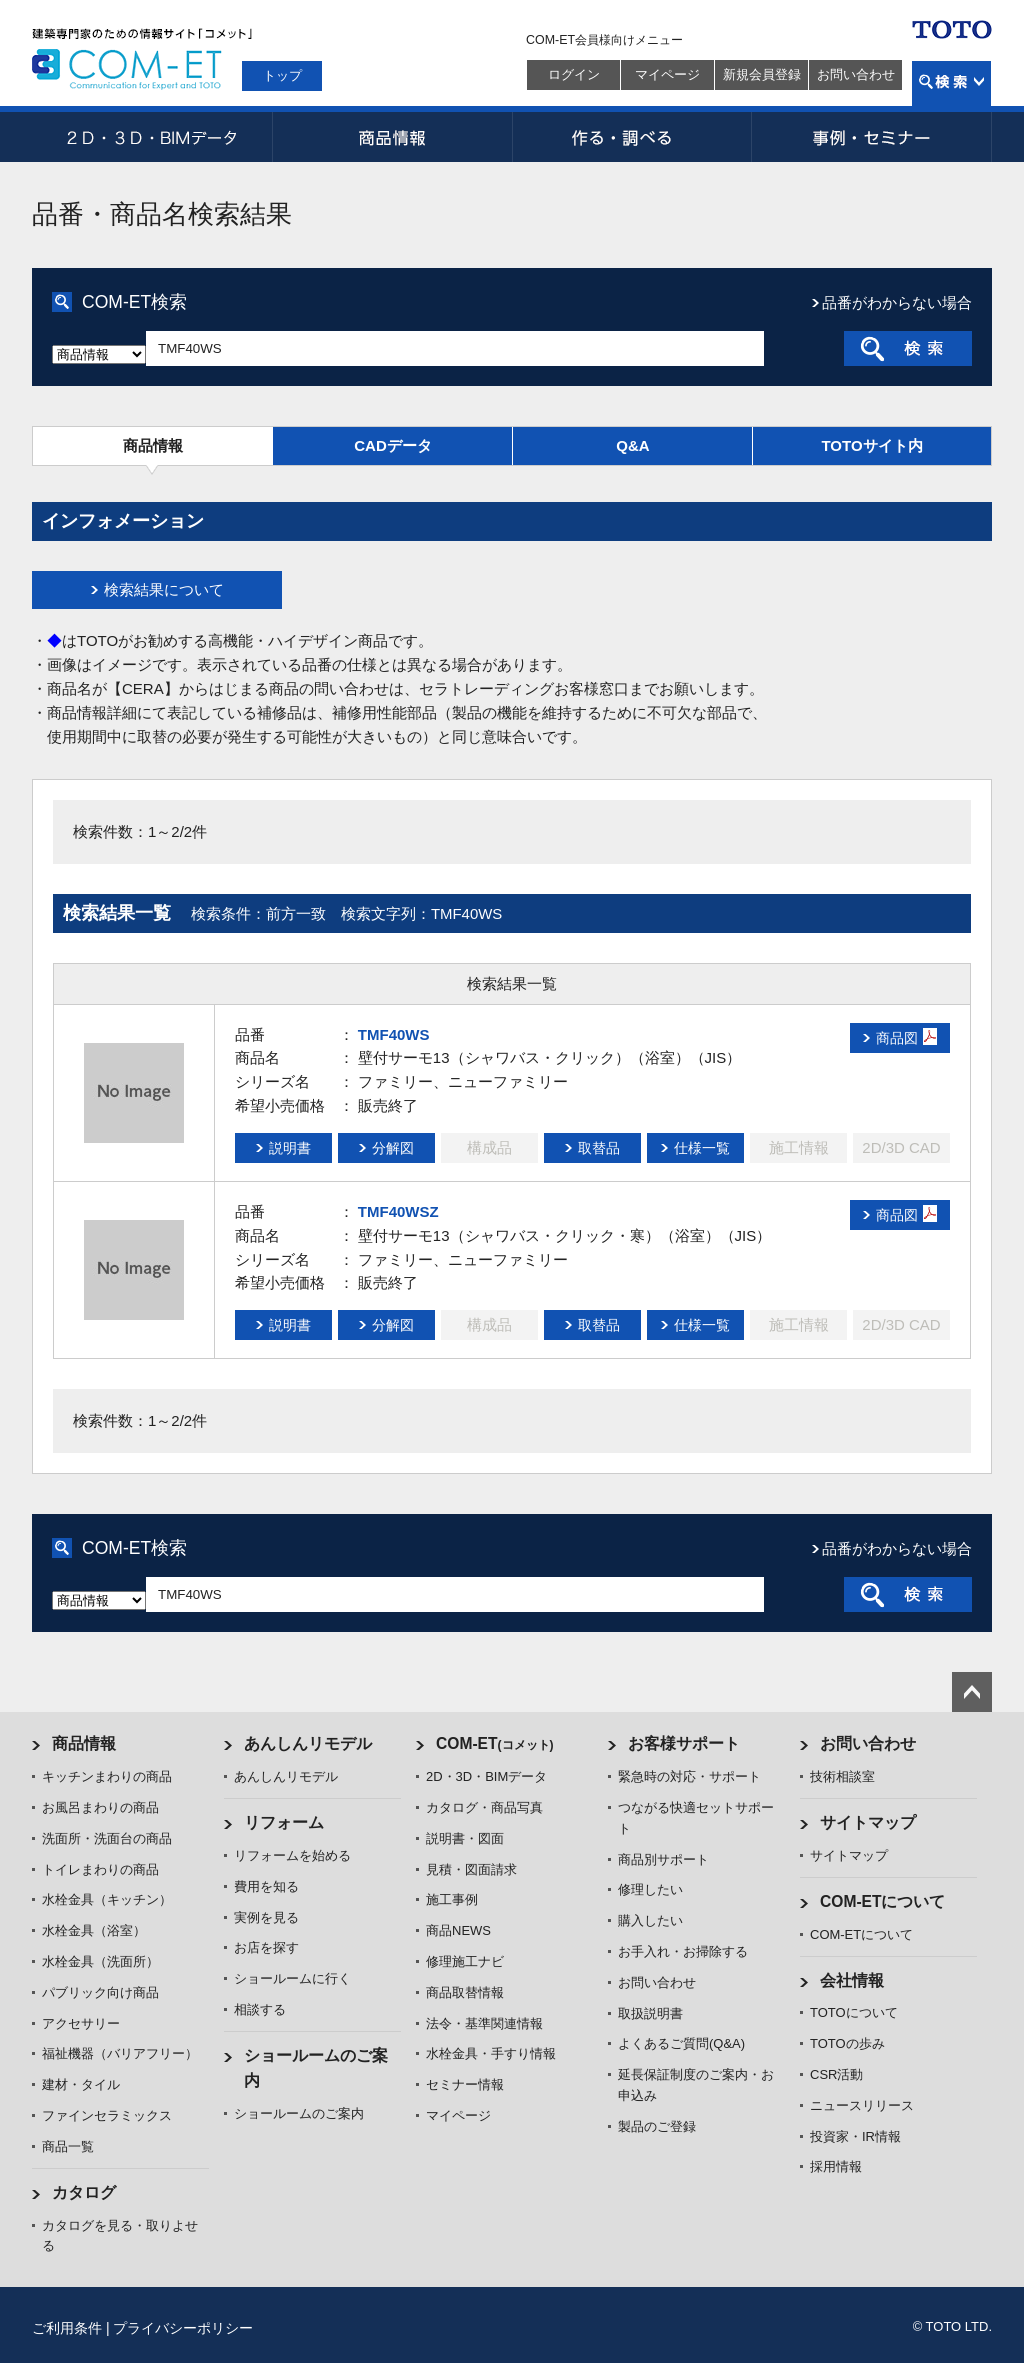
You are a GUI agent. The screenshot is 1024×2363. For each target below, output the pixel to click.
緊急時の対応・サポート (689, 1776)
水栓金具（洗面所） (100, 1961)
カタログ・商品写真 (484, 1807)
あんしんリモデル (308, 1743)
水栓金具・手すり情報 (491, 2053)
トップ (282, 75)
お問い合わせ (856, 74)
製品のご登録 (657, 2126)
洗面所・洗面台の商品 (107, 1838)
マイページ (667, 74)
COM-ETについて (883, 1901)
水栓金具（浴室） (94, 1930)
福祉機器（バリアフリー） (120, 2053)
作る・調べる (632, 137)
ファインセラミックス (107, 2115)
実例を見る (266, 1917)
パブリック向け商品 (100, 1992)
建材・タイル (81, 2084)
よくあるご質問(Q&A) (681, 2043)
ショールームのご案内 (299, 2113)
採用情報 (836, 2166)
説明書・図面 (465, 1838)
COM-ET (495, 1743)
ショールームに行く (292, 1978)
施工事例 (452, 1899)
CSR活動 (836, 2074)
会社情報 (852, 1980)
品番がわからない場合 (897, 302)
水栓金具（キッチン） (107, 1899)
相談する (260, 2009)
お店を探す (266, 1947)
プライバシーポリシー (183, 2328)
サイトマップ (868, 1822)
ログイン (574, 74)
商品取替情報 (465, 1992)
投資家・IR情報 (855, 2136)
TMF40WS (394, 1034)
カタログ (84, 2192)
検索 (951, 83)
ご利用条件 (67, 2328)
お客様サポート (684, 1743)
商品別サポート (663, 1859)
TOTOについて (854, 2012)
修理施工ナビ (465, 1961)
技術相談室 (842, 1776)
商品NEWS (458, 1930)
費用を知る (266, 1886)
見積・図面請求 (471, 1869)
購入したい (650, 1920)
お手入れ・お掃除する (683, 1951)
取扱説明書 (650, 2013)
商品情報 (392, 137)
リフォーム (284, 1822)
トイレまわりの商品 (100, 1869)
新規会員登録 (762, 74)
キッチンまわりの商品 (107, 1776)
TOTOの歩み (847, 2043)
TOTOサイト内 (871, 445)
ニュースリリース (862, 2105)
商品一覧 (68, 2146)
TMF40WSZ (398, 1211)
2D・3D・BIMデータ (152, 137)
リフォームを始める (292, 1855)
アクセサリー (81, 2023)
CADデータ (393, 445)
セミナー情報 (465, 2084)
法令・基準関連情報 (484, 2023)
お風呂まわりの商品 (100, 1807)
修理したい (650, 1889)
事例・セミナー (872, 137)
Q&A (632, 445)
